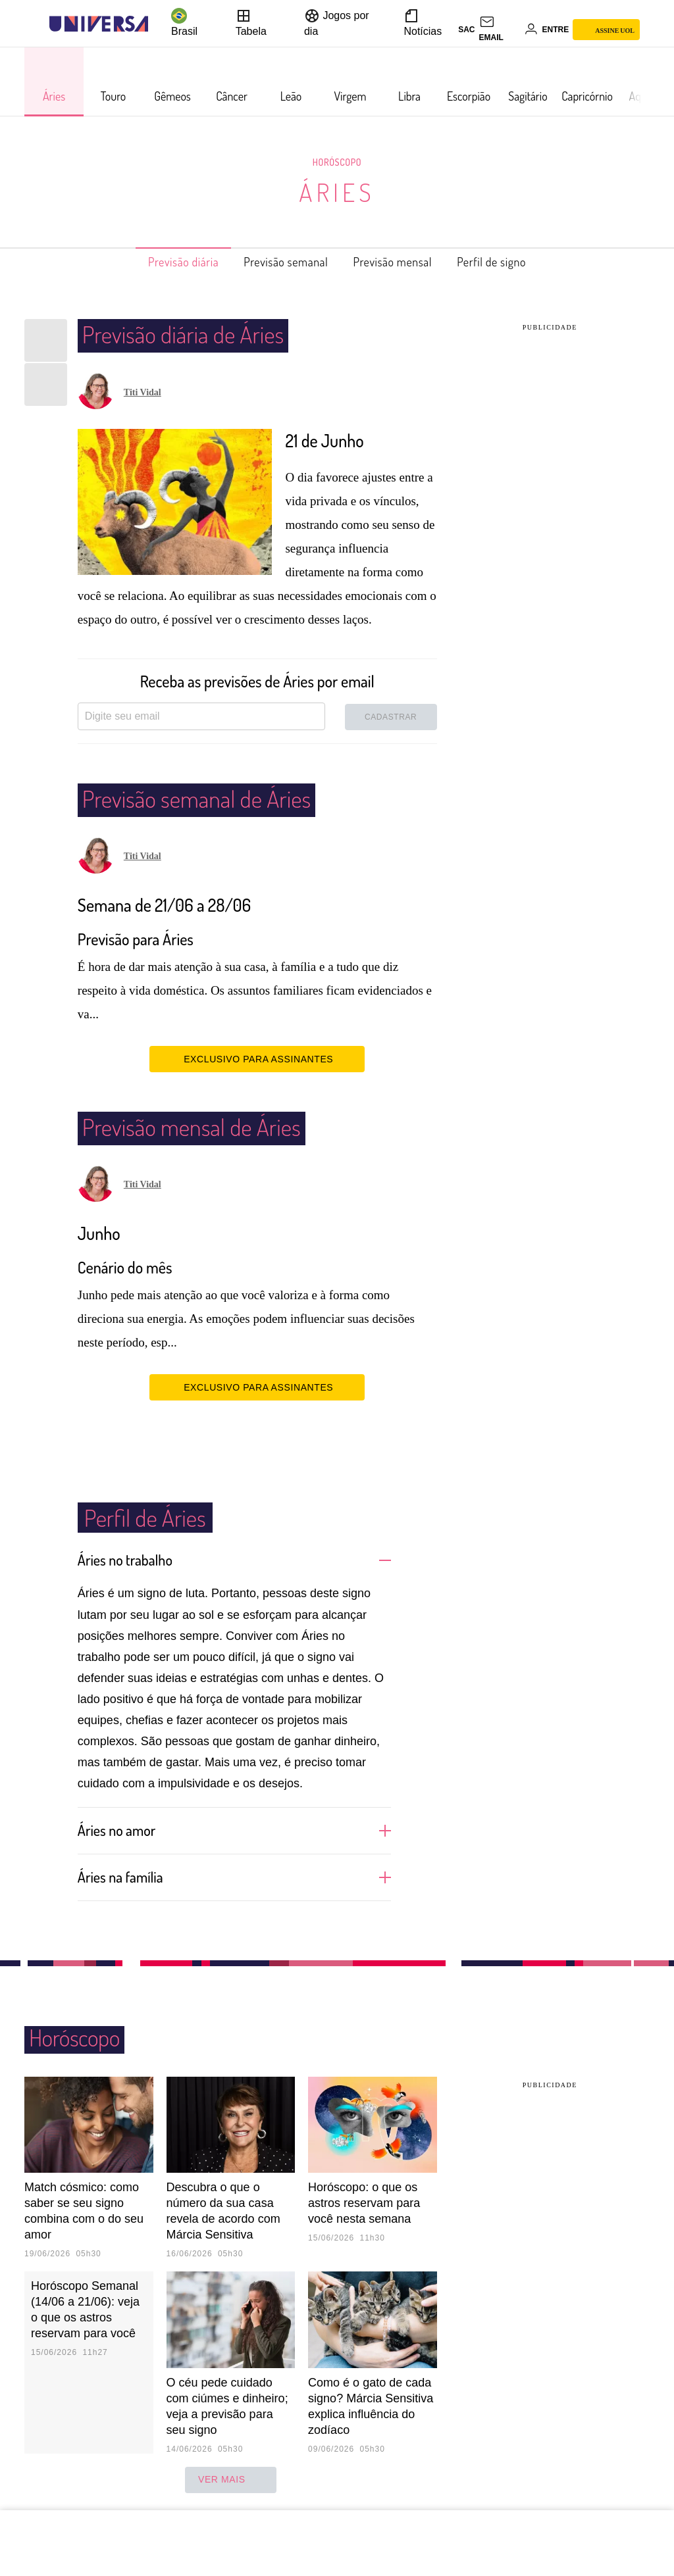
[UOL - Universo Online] (159, 24)
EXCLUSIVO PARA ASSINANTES (257, 1058)
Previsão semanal (279, 261)
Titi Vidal (142, 392)
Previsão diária (162, 261)
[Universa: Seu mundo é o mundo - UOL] (98, 24)
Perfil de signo (513, 261)
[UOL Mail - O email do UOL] (499, 29)
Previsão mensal (401, 261)
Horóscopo (337, 162)
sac (466, 29)
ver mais (230, 2479)
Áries (337, 192)
